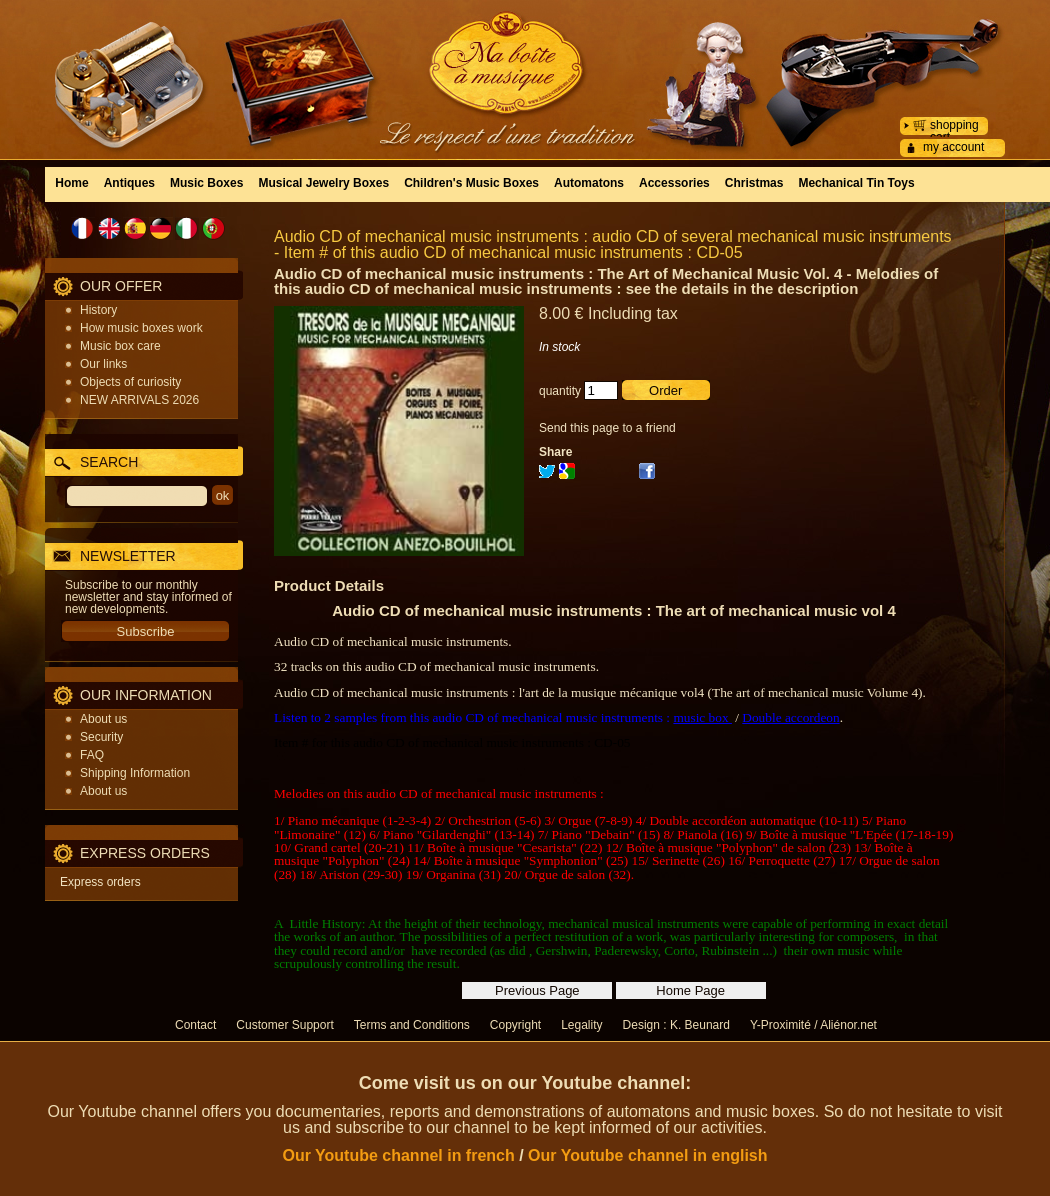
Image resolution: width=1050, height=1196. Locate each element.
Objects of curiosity (130, 382)
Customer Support (284, 1025)
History (98, 310)
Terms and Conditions (412, 1025)
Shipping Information (135, 773)
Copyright (515, 1025)
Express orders (100, 882)
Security (101, 737)
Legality (581, 1025)
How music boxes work (141, 328)
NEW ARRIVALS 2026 (139, 400)
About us (103, 719)
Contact (195, 1025)
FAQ (92, 755)
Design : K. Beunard (676, 1025)
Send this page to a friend (607, 428)
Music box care (120, 346)
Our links (103, 364)
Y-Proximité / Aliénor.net (813, 1025)
